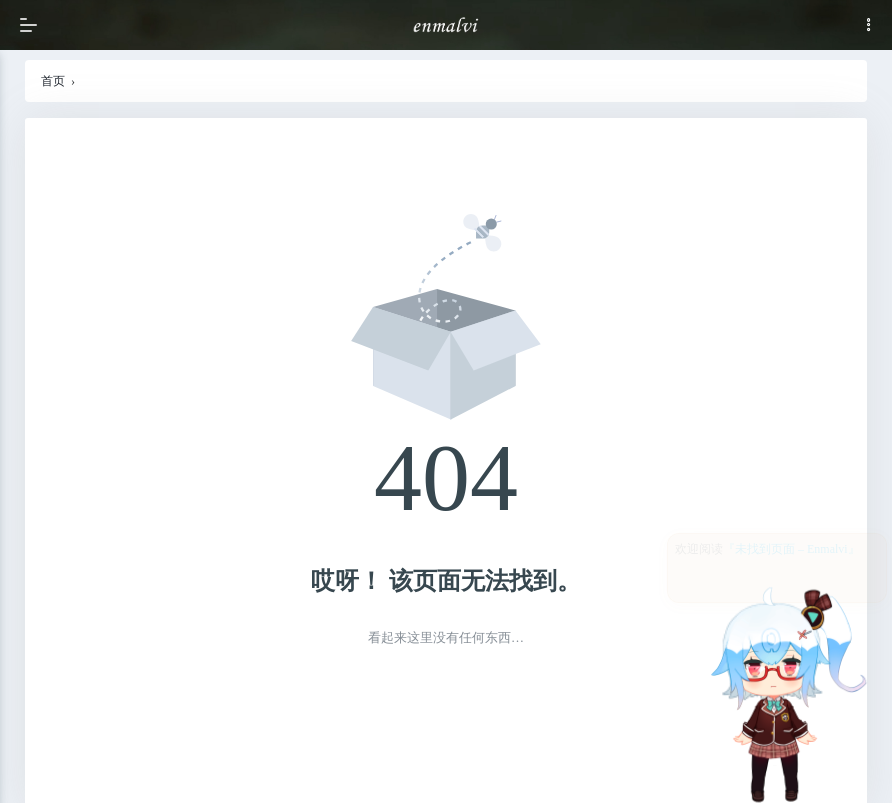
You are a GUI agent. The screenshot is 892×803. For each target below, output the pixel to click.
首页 (53, 81)
